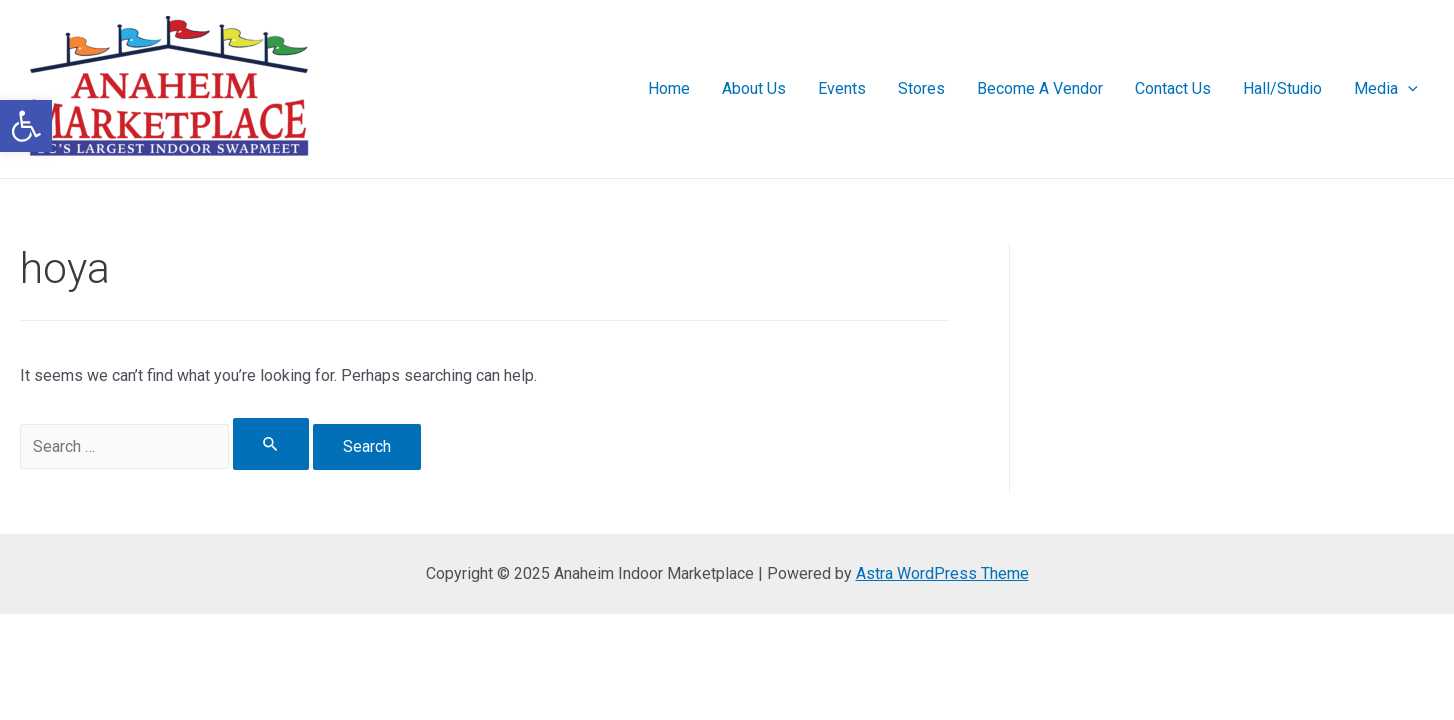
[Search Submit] (271, 444)
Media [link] (1386, 89)
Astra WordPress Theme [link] (942, 573)
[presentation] (1408, 89)
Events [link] (842, 88)
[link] (26, 126)
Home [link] (669, 88)
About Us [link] (754, 88)
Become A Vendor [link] (1040, 88)
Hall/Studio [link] (1282, 88)
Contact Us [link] (1173, 88)
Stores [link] (921, 88)
